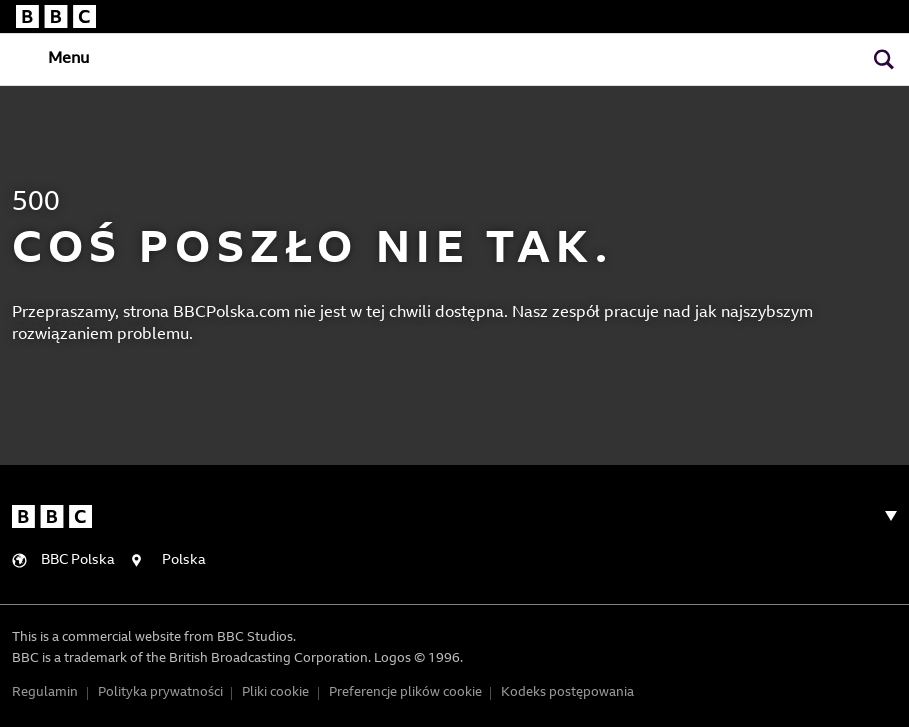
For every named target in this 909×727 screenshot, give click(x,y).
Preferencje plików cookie (405, 692)
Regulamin (45, 692)
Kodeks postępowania (567, 692)
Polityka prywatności (160, 692)
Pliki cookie (275, 692)
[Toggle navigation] (51, 58)
